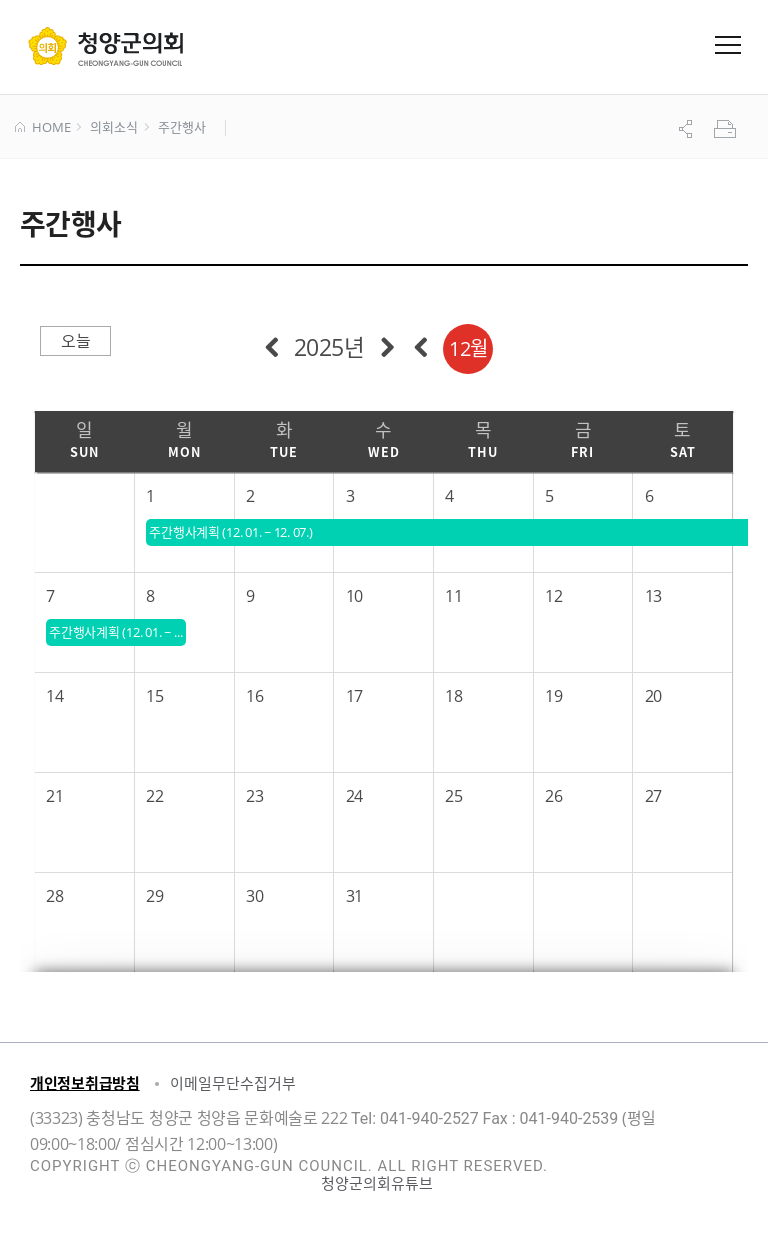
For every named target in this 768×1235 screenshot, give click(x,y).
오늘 (75, 341)
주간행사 (181, 128)
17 (354, 696)
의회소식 (113, 128)
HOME (42, 128)
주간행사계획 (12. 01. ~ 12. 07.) (117, 632)
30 (254, 896)
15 (154, 696)
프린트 (727, 129)
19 (553, 696)
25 (453, 796)
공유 (688, 129)
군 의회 (105, 46)
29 (154, 896)
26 (553, 796)
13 (653, 596)
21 (54, 796)
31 (354, 896)
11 (453, 596)
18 (453, 696)
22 (154, 796)
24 (354, 796)
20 (653, 696)
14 (54, 696)
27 (653, 796)
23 (254, 796)
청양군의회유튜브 (377, 1183)
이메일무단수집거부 (233, 1083)
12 (553, 596)
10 (354, 596)
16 (254, 696)
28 (54, 896)
